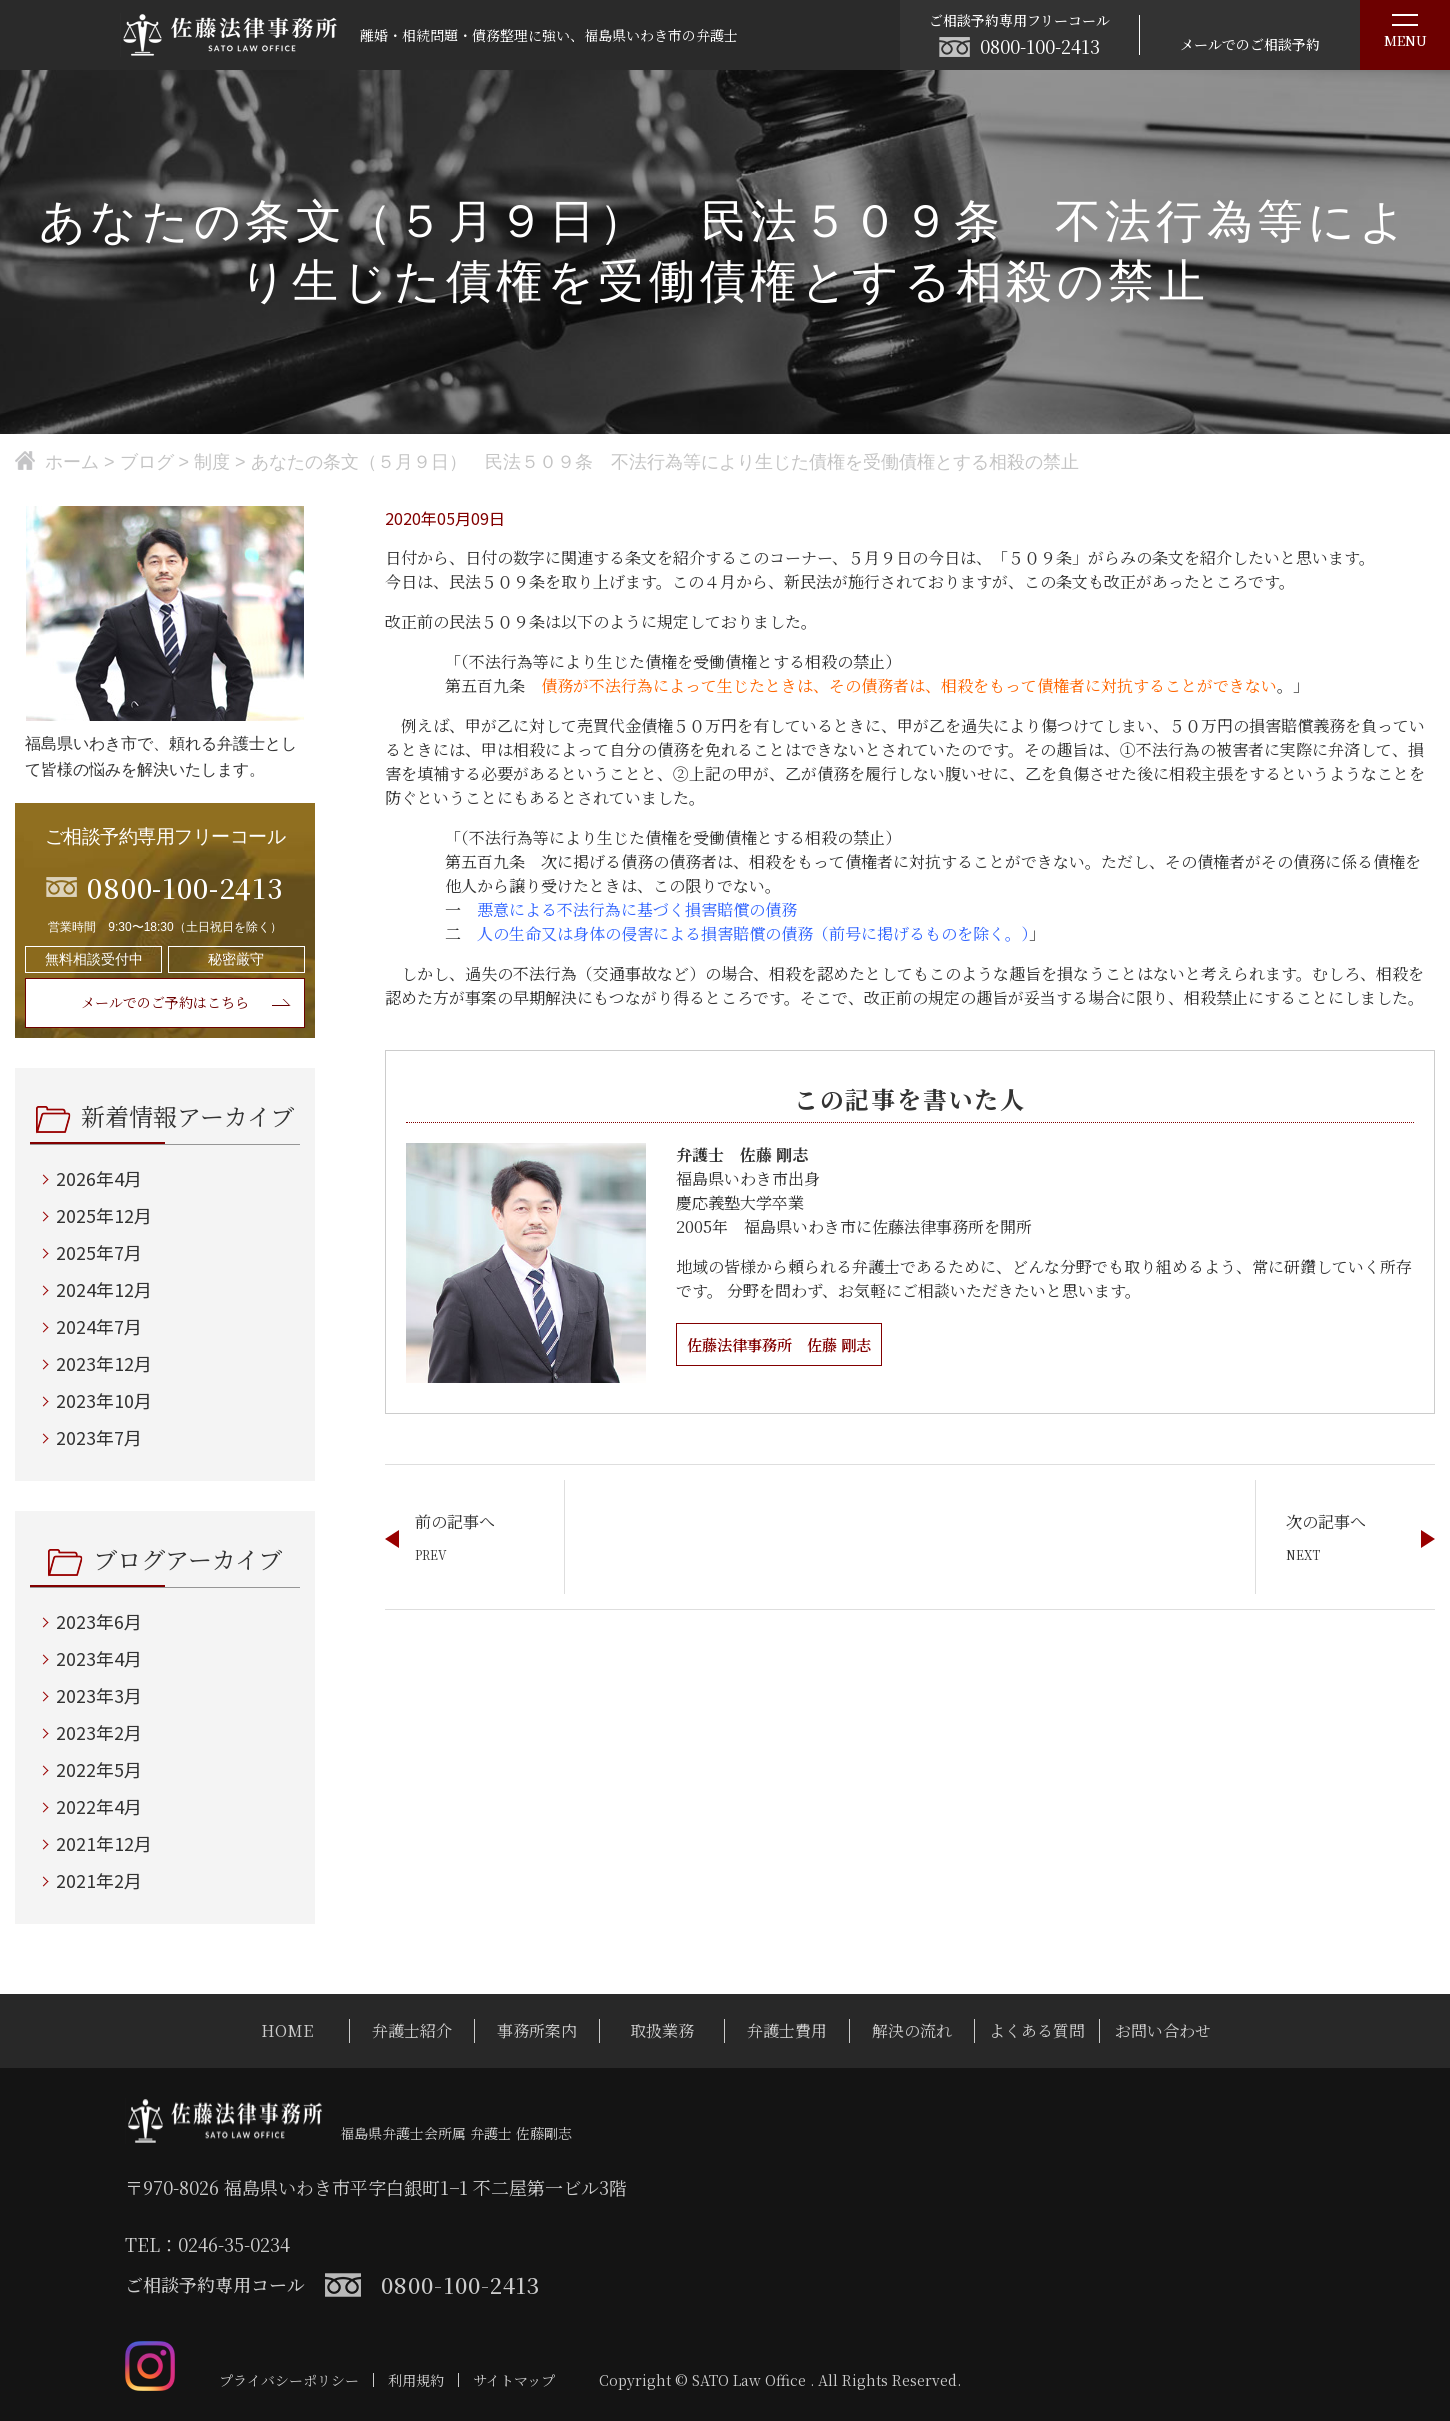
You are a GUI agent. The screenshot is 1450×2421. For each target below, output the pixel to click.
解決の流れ (912, 2030)
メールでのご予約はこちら (165, 1002)
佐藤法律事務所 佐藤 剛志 (785, 1344)
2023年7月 (99, 1437)
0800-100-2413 (1040, 46)
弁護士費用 (787, 2030)
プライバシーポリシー (289, 2380)
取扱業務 (662, 2030)
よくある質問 (1037, 2030)
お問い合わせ (1163, 2030)
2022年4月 (99, 1806)
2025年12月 (104, 1215)
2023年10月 (104, 1400)
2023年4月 (99, 1658)
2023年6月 (99, 1621)
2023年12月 (104, 1363)
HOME (287, 2030)
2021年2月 (99, 1880)
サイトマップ (514, 2380)
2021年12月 (104, 1843)
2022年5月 (99, 1769)
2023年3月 (99, 1695)
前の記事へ (455, 1521)
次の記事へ (1326, 1521)
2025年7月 (99, 1252)
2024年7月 (99, 1326)
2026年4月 (99, 1178)
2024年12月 (104, 1289)
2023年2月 (99, 1732)
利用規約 (416, 2380)
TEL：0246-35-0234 (207, 2244)
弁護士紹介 (412, 2030)
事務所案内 (537, 2030)
